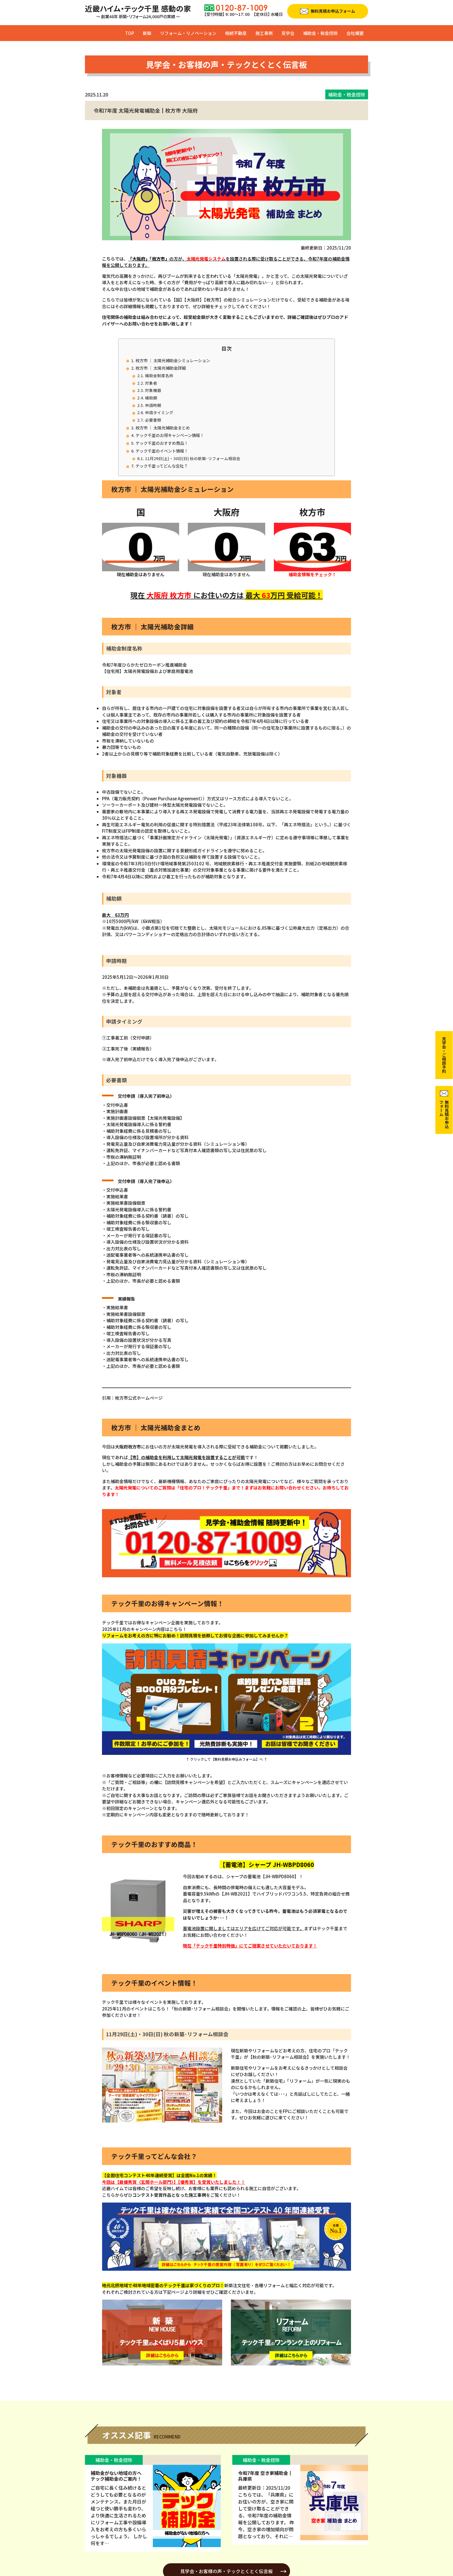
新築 (147, 33)
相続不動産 (236, 33)
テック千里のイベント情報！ (161, 451)
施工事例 (264, 33)
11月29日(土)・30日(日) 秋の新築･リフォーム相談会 (192, 458)
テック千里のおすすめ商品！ (161, 443)
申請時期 (153, 405)
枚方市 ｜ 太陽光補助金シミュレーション (172, 360)
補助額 (151, 398)
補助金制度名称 (159, 375)
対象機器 (153, 390)
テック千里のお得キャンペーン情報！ (169, 435)
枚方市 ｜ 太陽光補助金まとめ (162, 428)
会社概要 (355, 33)
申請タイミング (159, 412)
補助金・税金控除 (320, 33)
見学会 (287, 33)
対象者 (151, 383)
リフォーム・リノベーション (188, 33)
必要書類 (153, 420)
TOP (129, 33)
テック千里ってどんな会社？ (161, 466)
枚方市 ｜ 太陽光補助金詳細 (160, 368)
